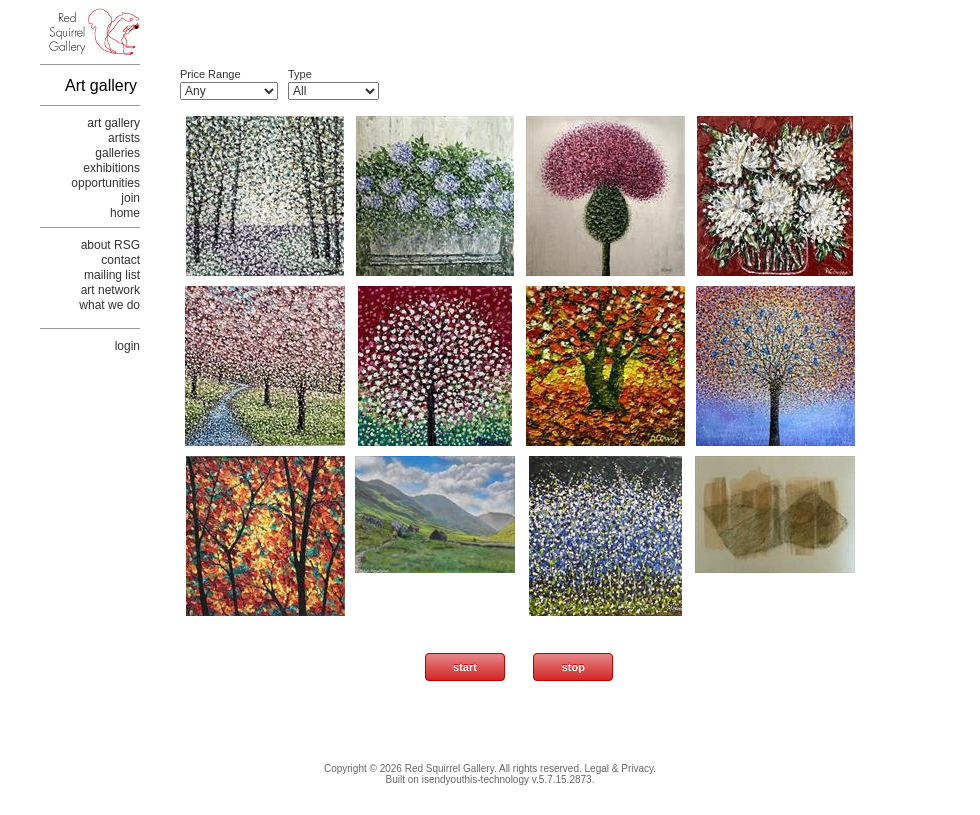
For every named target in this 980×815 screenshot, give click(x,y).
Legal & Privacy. (621, 768)
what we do (109, 305)
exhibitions (111, 168)
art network (110, 290)
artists (124, 138)
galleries (117, 153)
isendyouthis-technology (475, 779)
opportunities (105, 183)
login (127, 346)
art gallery (113, 123)
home (125, 213)
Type (300, 74)
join (130, 198)
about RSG (110, 245)
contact (120, 260)
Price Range (210, 74)
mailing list (112, 275)
